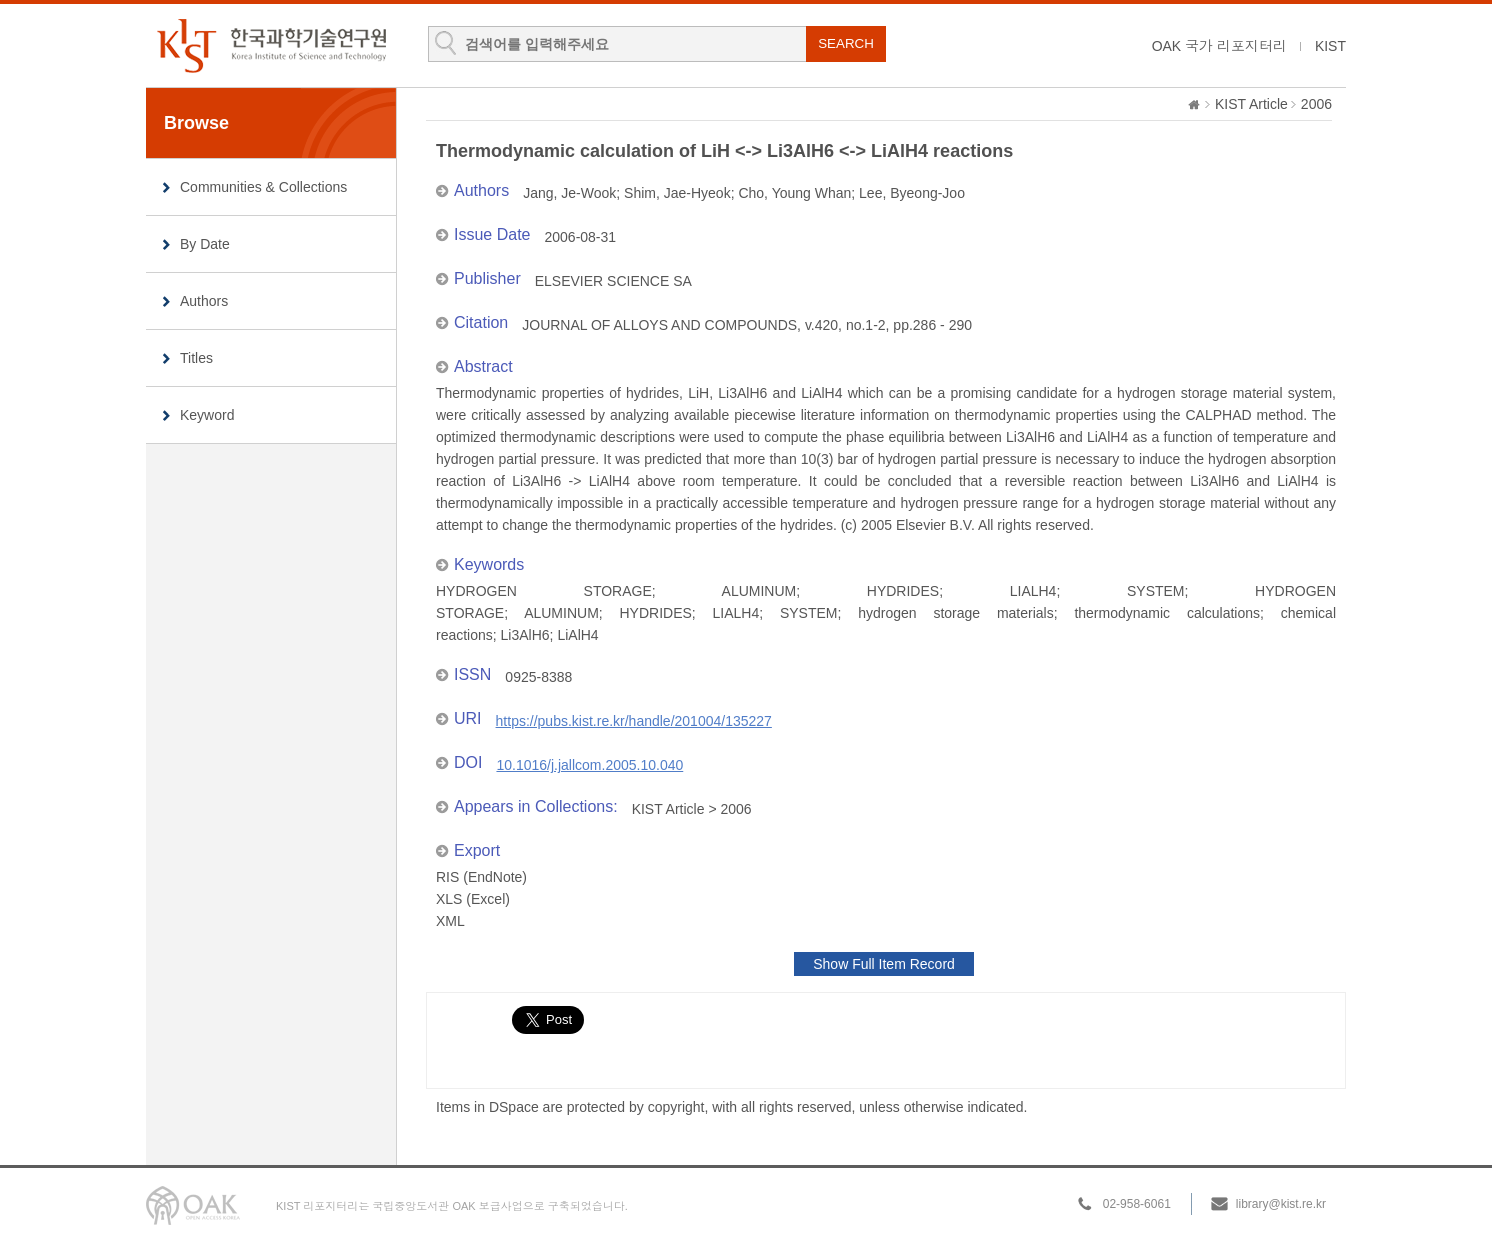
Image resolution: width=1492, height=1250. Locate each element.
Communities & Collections (263, 187)
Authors (204, 301)
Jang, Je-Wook (569, 193)
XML (450, 921)
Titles (196, 358)
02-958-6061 (1137, 1204)
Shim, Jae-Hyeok (677, 193)
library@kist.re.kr (1281, 1204)
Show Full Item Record (884, 964)
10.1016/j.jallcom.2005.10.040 (589, 765)
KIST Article (1251, 104)
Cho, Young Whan (794, 193)
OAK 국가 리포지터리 (1219, 46)
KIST (1330, 46)
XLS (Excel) (473, 899)
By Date (205, 244)
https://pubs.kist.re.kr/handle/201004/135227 (634, 721)
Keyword (207, 415)
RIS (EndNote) (481, 877)
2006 (1316, 104)
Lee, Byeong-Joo (912, 193)
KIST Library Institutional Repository (271, 45)
